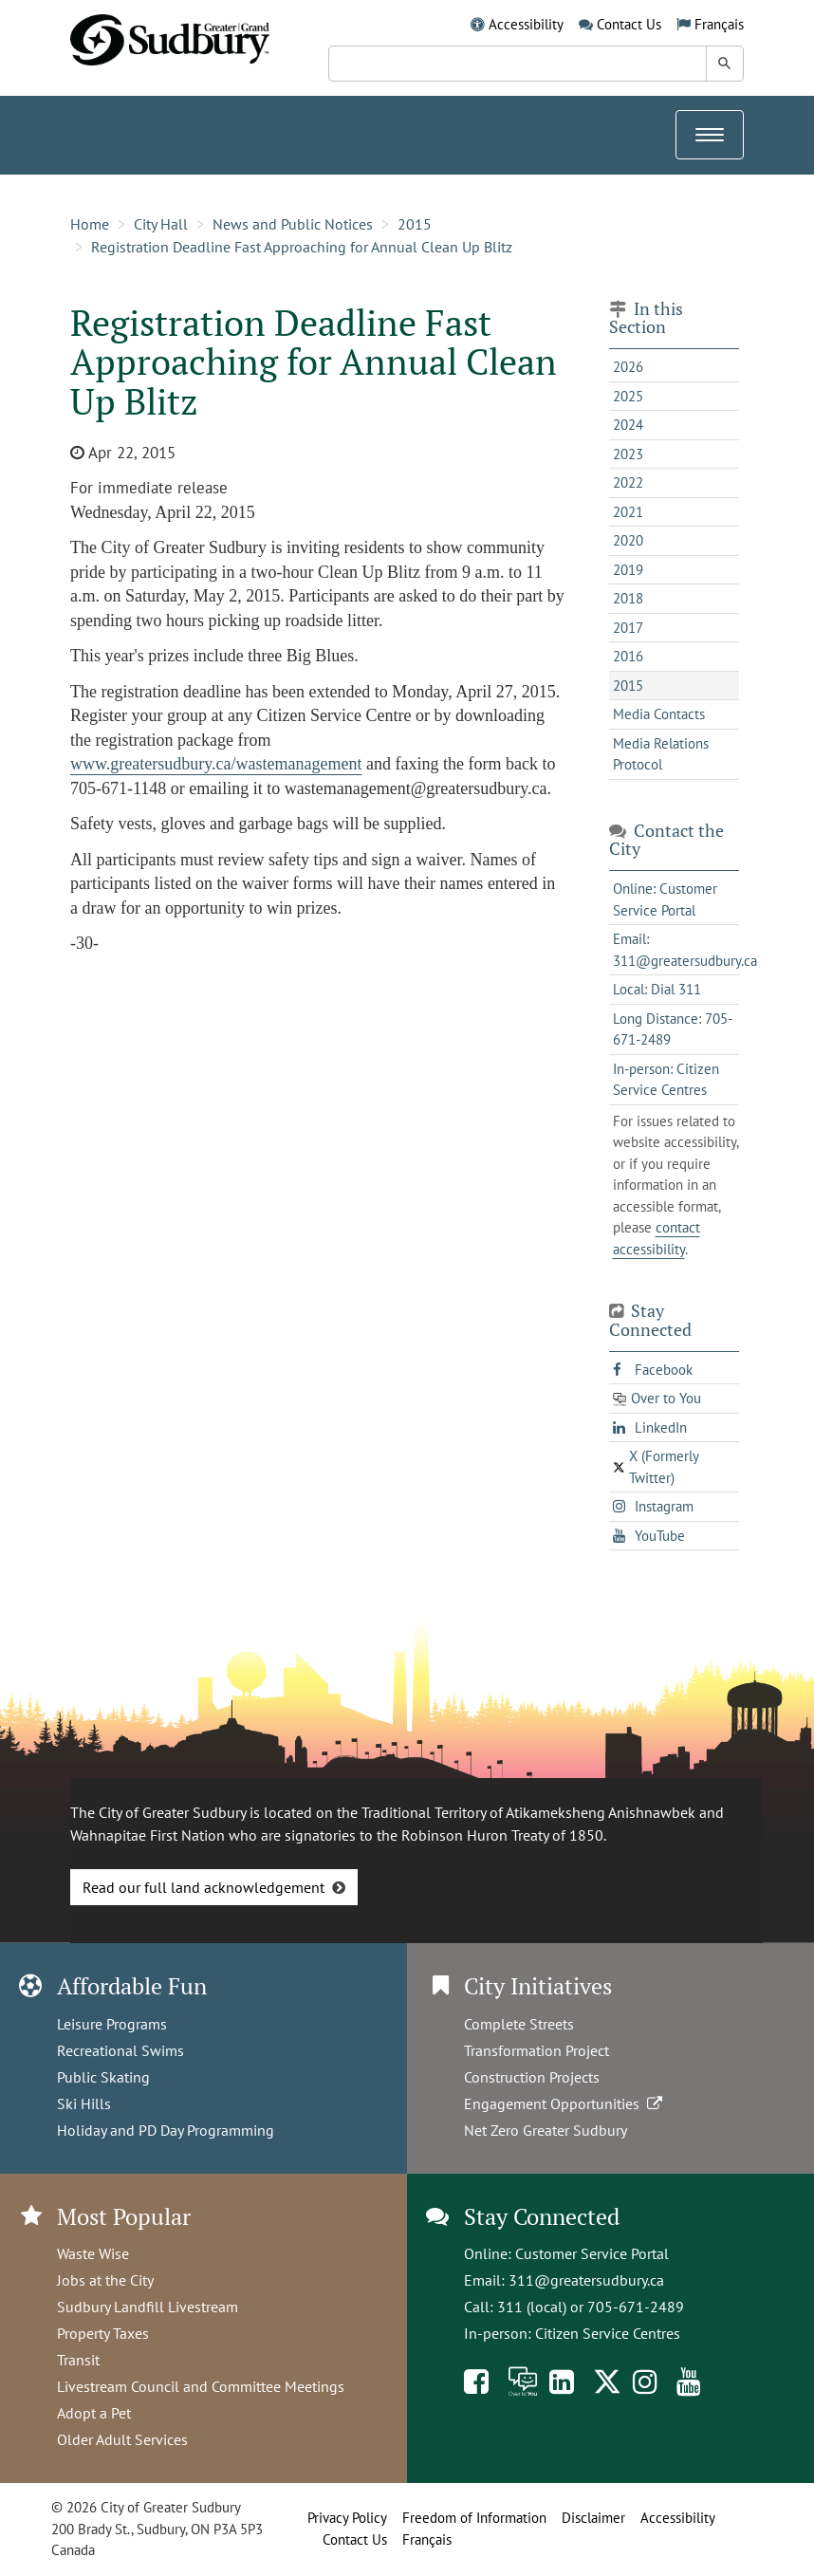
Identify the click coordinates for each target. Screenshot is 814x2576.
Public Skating (103, 2076)
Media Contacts (659, 714)
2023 (628, 454)
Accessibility (526, 24)
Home (89, 223)
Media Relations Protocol (661, 754)
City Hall (161, 223)
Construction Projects (532, 2076)
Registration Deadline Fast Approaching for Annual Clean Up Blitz (301, 246)
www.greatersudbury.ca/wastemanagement (216, 763)
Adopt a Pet (94, 2412)
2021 (628, 512)
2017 (628, 628)
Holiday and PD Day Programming (165, 2130)
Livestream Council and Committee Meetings (200, 2386)
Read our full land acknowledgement (203, 1887)
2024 (628, 425)
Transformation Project (536, 2050)
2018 (628, 598)
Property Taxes (103, 2333)
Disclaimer (593, 2518)
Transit (78, 2359)
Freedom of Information (474, 2518)
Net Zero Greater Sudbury (545, 2130)
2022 (628, 482)
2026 (628, 367)
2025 (628, 396)
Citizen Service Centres (607, 2333)
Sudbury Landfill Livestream (147, 2306)
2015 (415, 223)
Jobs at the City (105, 2279)
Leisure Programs (112, 2023)
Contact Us (629, 24)
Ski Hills (84, 2103)
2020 (628, 540)
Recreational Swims (120, 2050)
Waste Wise (93, 2253)
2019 (628, 570)
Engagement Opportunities (565, 2103)
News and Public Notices (293, 223)
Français (719, 24)
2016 (628, 656)
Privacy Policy (347, 2518)
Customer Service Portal (592, 2253)
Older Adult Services (122, 2439)
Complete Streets (519, 2023)
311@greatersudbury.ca (586, 2279)
